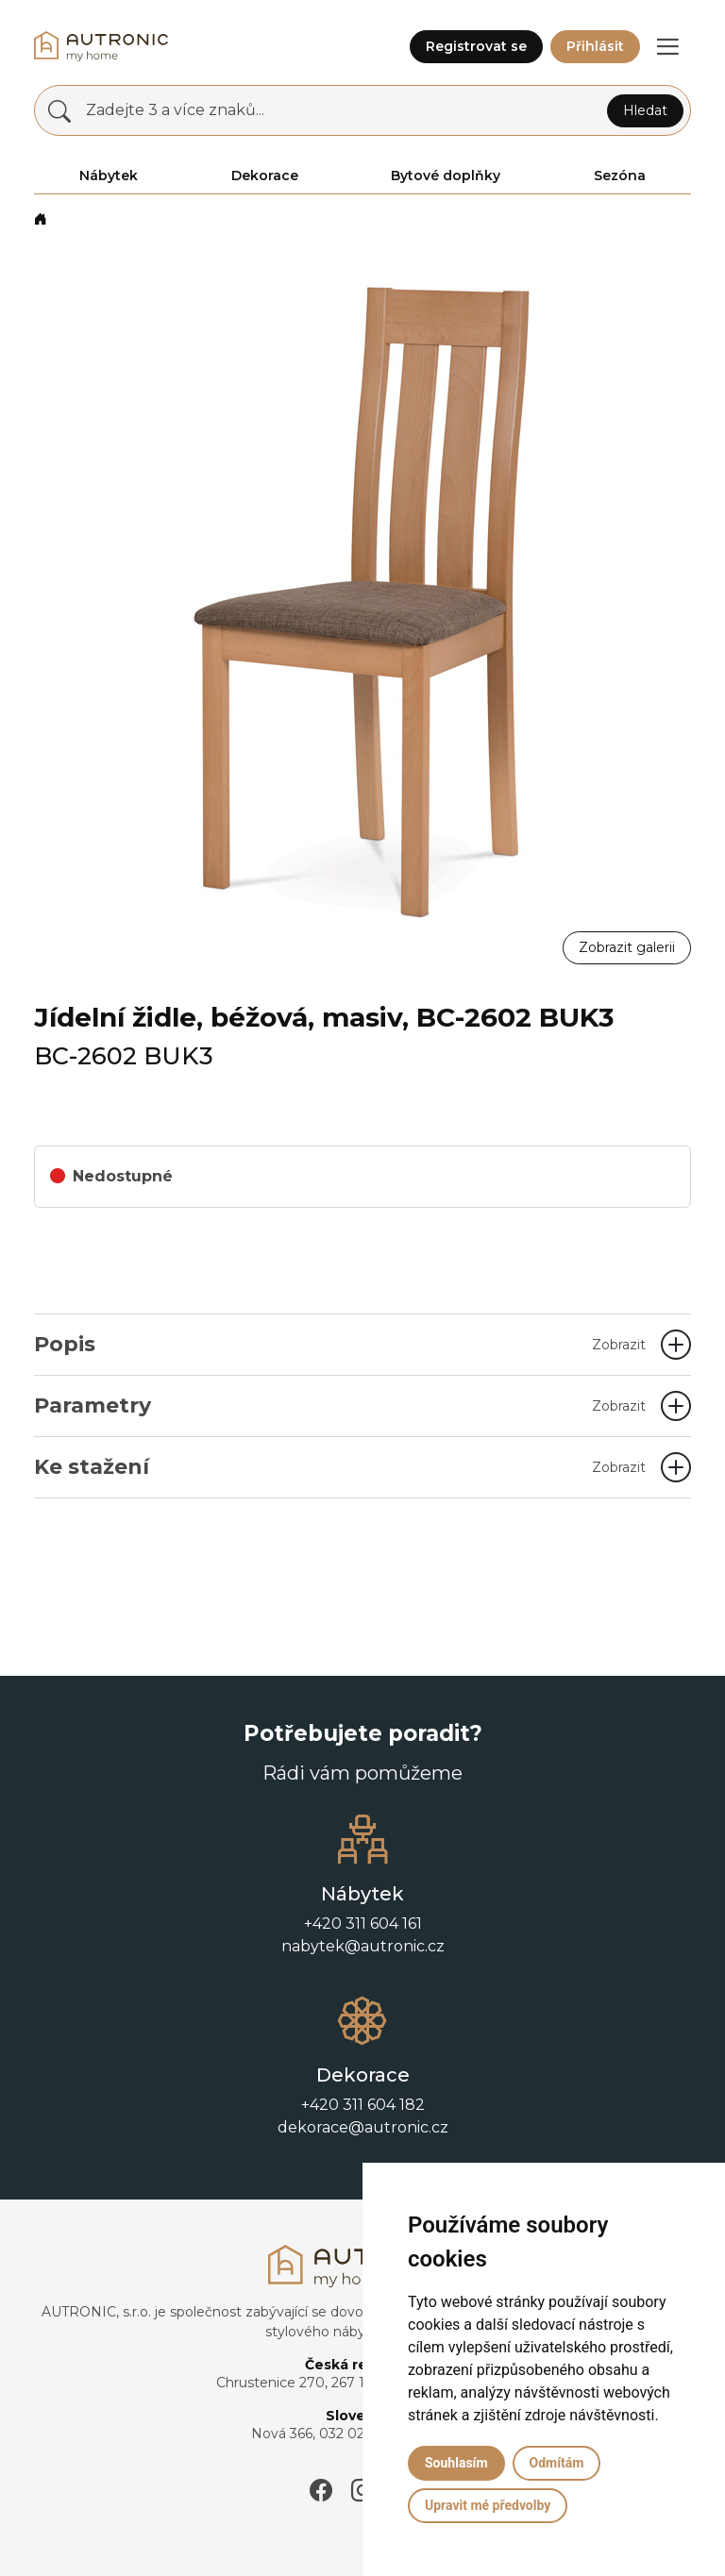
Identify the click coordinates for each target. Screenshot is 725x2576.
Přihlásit (595, 46)
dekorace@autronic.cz (363, 2127)
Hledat (645, 110)
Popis (340, 1344)
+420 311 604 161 (363, 1923)
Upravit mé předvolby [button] (487, 2505)
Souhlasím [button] (456, 2462)
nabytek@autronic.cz (363, 1946)
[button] (667, 46)
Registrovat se (476, 46)
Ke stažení (340, 1467)
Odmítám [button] (557, 2462)
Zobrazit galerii (627, 947)
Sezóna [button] (620, 175)
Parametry (340, 1405)
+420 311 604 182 (363, 2105)
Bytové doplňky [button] (445, 175)
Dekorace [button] (264, 175)
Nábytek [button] (108, 175)
